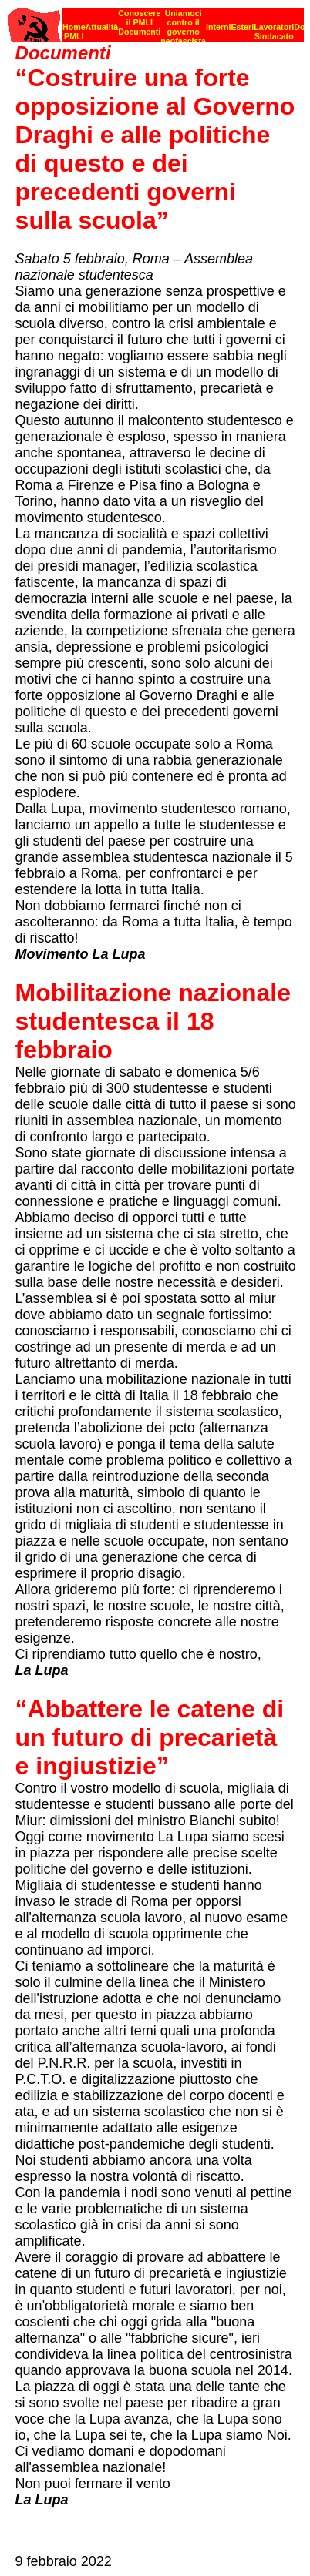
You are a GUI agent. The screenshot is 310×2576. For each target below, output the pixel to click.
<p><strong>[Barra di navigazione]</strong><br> (156, 21)
